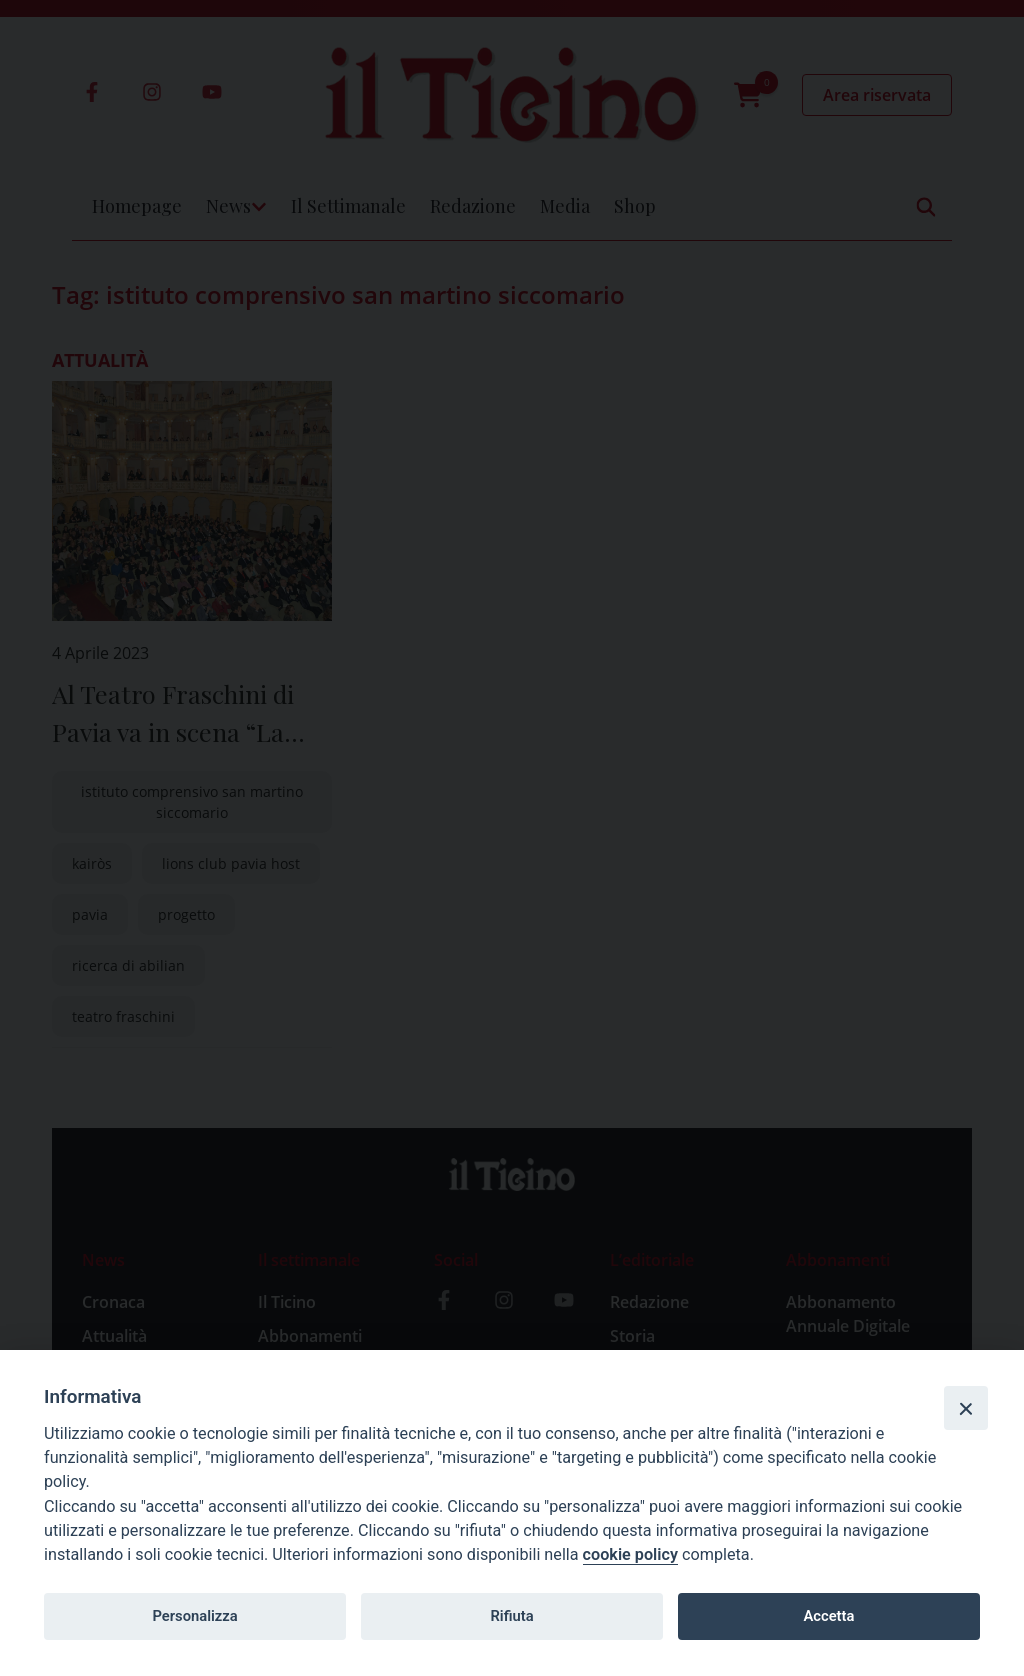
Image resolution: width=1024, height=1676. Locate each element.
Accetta (828, 1616)
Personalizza (194, 1616)
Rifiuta (511, 1616)
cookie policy (630, 1554)
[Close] (966, 1408)
